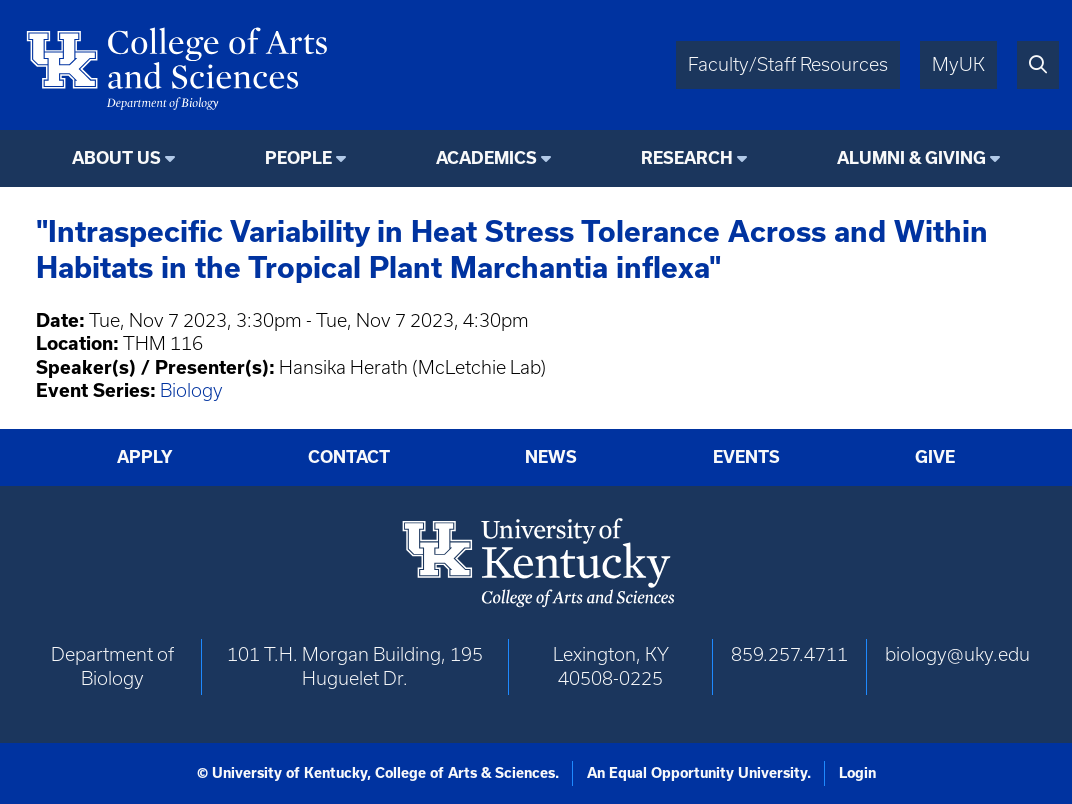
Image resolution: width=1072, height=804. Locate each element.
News (551, 457)
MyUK (958, 64)
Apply (145, 457)
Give (935, 457)
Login (857, 773)
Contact (349, 457)
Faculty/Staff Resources (788, 64)
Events (746, 457)
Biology (191, 390)
